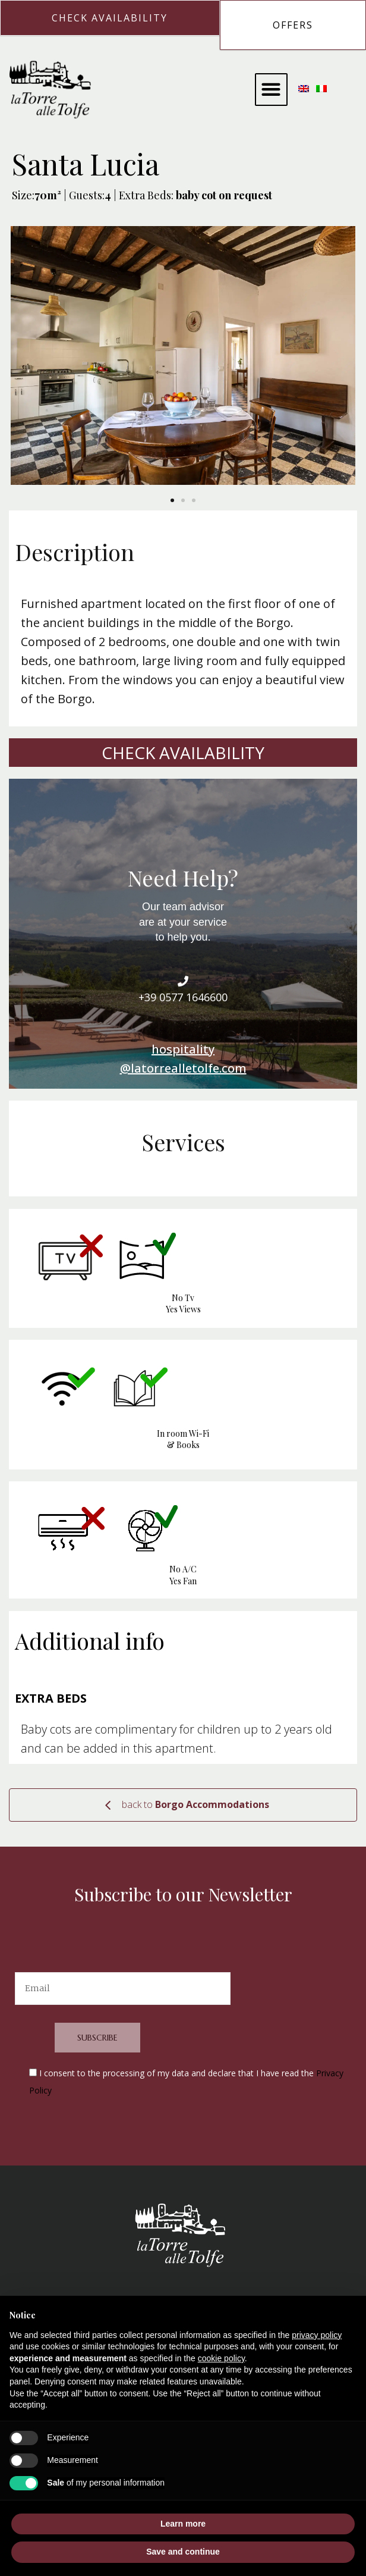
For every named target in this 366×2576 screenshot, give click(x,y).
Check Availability (183, 752)
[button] (271, 89)
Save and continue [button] (183, 2551)
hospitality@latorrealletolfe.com (183, 1058)
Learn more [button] (183, 2523)
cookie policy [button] (221, 2358)
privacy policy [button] (317, 2335)
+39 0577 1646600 (183, 997)
